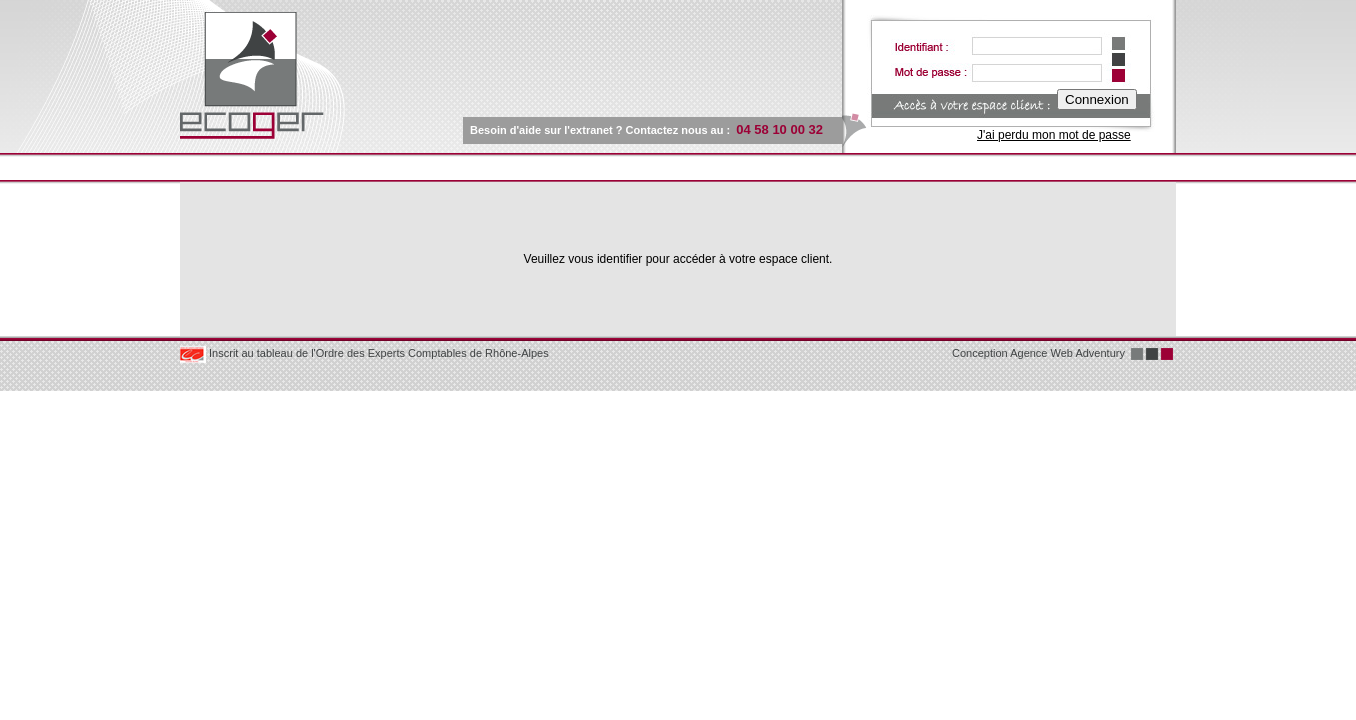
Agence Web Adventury (1067, 353)
